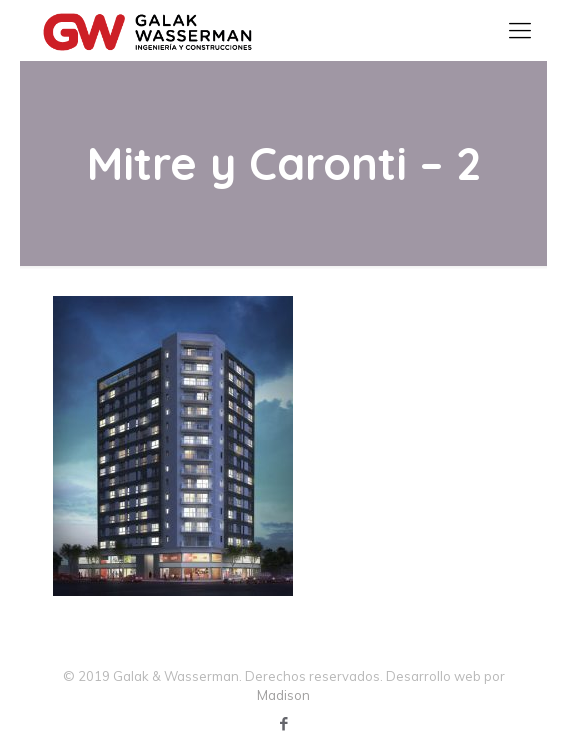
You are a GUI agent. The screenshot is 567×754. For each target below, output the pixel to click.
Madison (283, 695)
